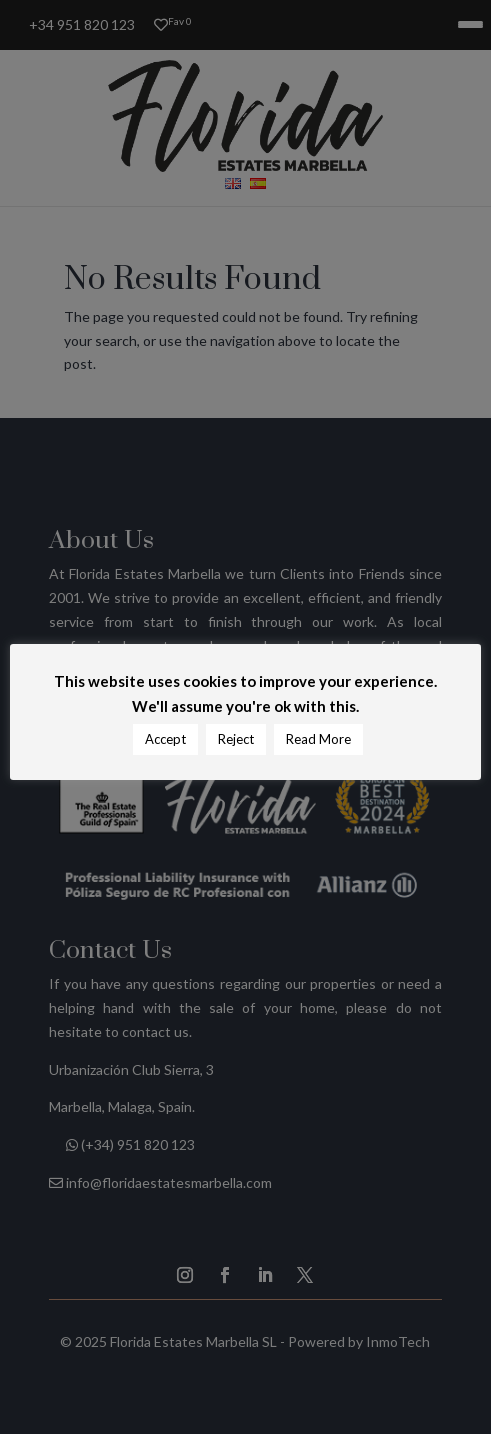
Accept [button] (165, 739)
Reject (236, 739)
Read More (318, 739)
